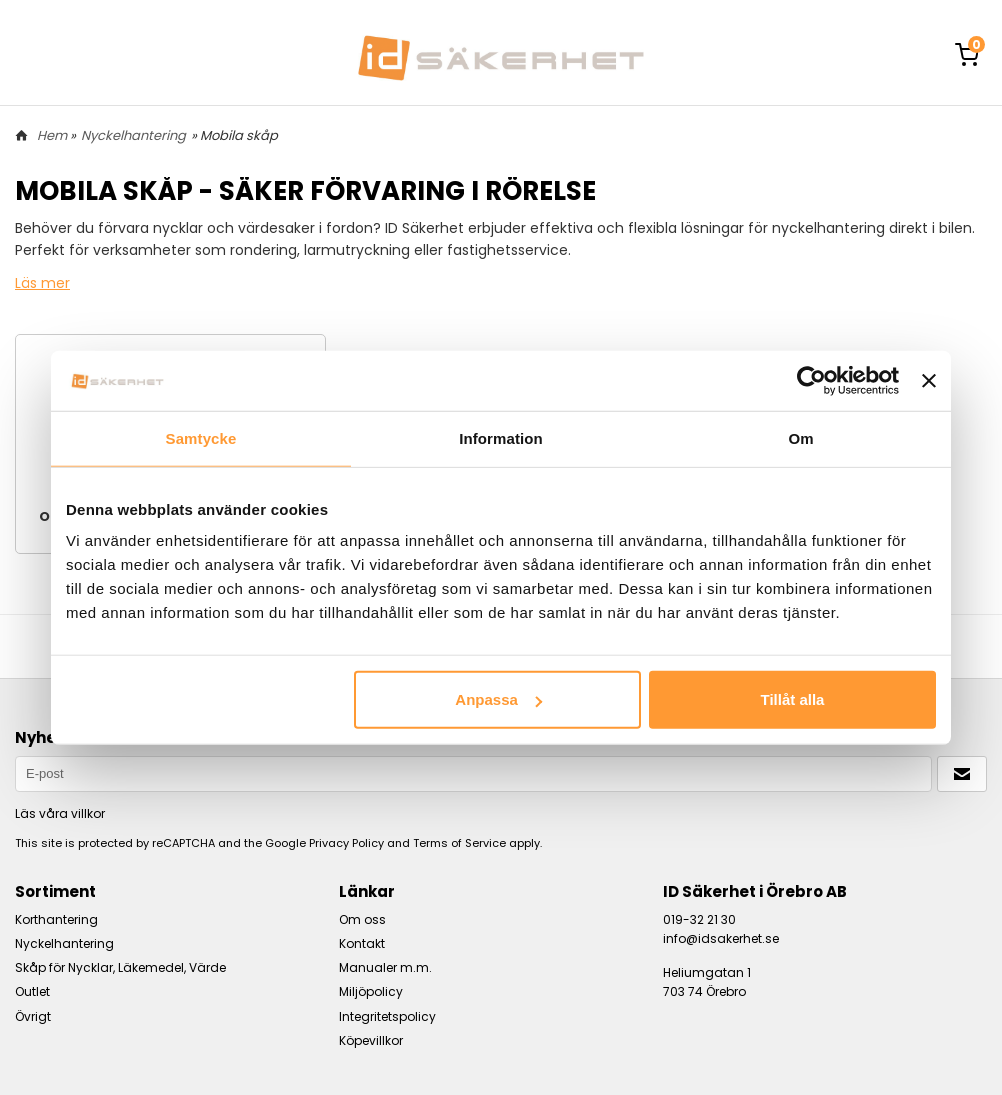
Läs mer (42, 283)
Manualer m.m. (385, 967)
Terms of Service (459, 843)
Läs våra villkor (60, 813)
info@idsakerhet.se (721, 938)
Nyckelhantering (133, 135)
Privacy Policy (346, 843)
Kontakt (362, 943)
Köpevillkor (371, 1040)
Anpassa (498, 699)
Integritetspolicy (387, 1016)
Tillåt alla (792, 699)
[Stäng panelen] (929, 380)
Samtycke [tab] (201, 437)
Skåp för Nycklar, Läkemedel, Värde (120, 967)
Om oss (362, 919)
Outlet (32, 991)
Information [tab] (501, 437)
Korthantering (56, 919)
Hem (52, 135)
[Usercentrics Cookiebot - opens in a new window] (811, 380)
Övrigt (33, 1016)
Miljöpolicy (371, 991)
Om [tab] (800, 437)
